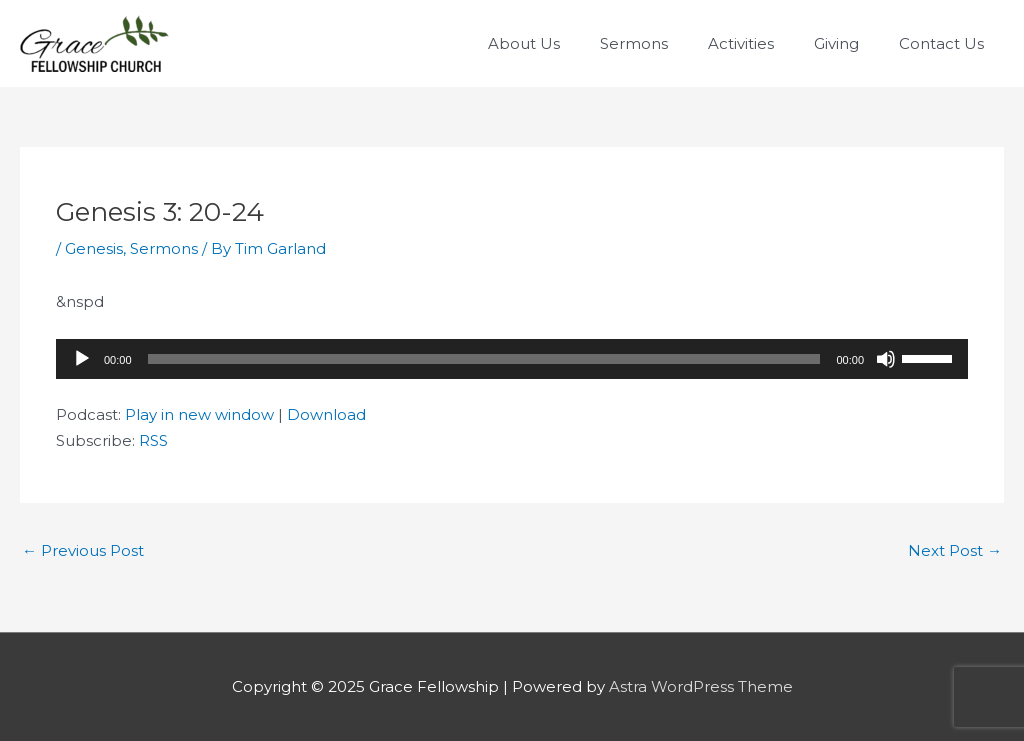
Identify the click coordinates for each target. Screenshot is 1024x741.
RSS (153, 440)
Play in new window (199, 414)
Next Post (955, 550)
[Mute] (886, 359)
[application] (512, 359)
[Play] (82, 359)
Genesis (94, 248)
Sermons (164, 248)
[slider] (484, 359)
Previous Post (83, 550)
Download (326, 414)
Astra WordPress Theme (701, 686)
